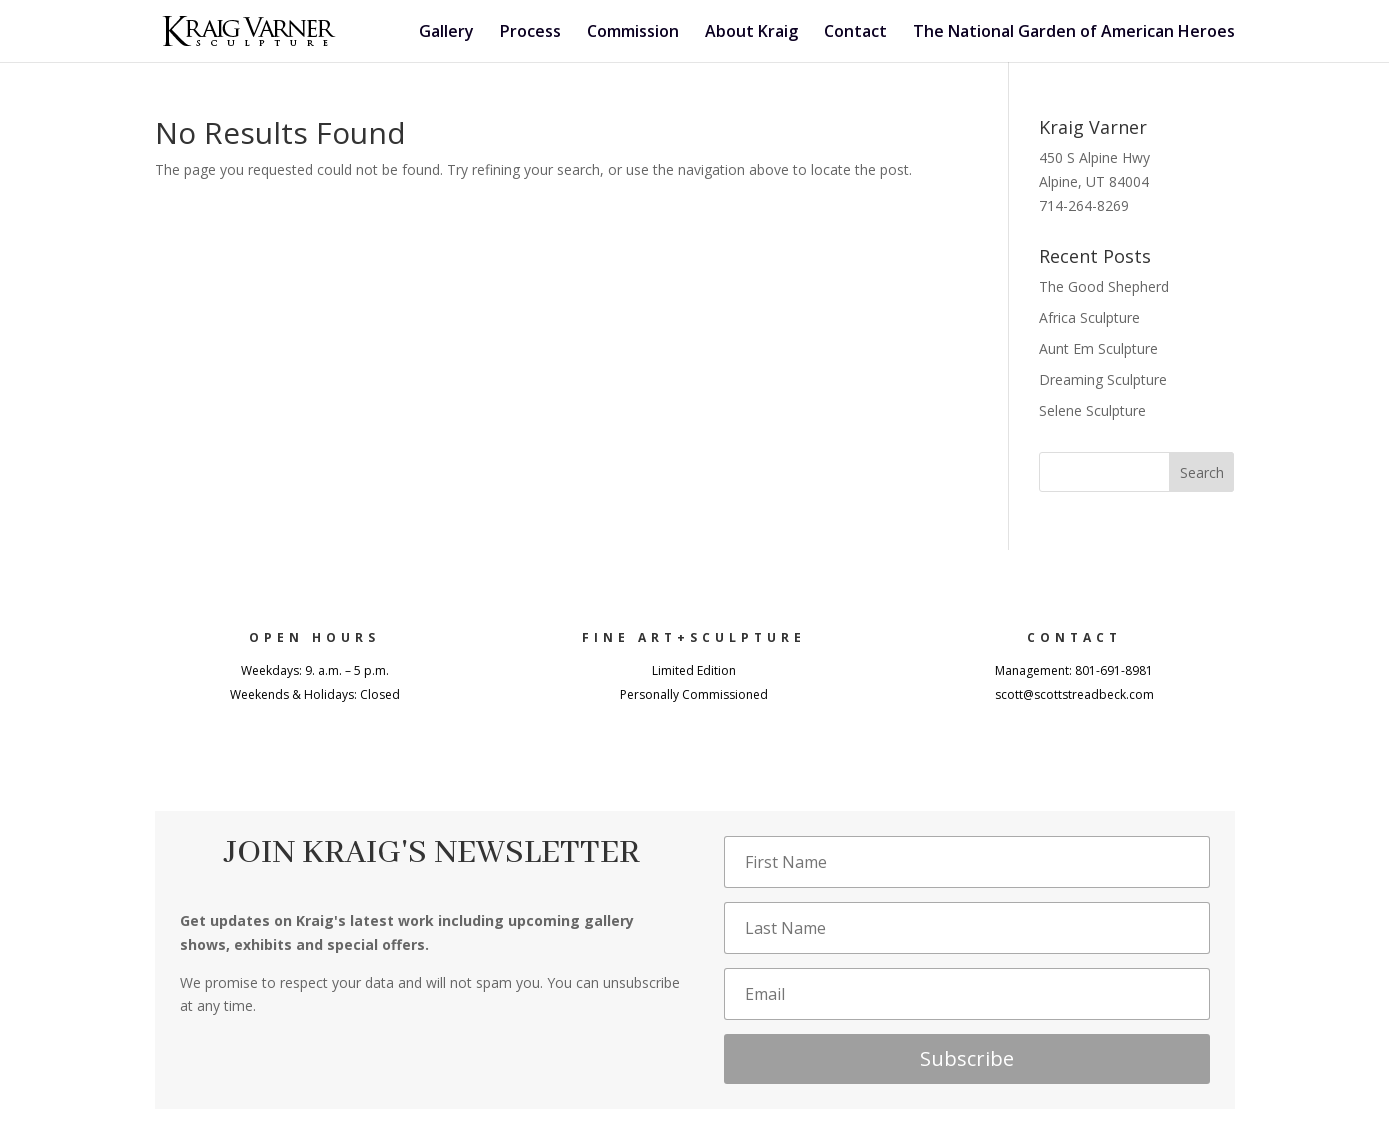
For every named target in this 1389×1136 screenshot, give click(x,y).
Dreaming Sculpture (1103, 379)
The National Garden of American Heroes (1074, 33)
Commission (633, 33)
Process (530, 33)
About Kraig (751, 33)
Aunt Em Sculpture (1098, 348)
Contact (855, 33)
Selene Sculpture (1092, 410)
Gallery (446, 33)
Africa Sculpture (1089, 317)
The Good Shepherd (1104, 286)
